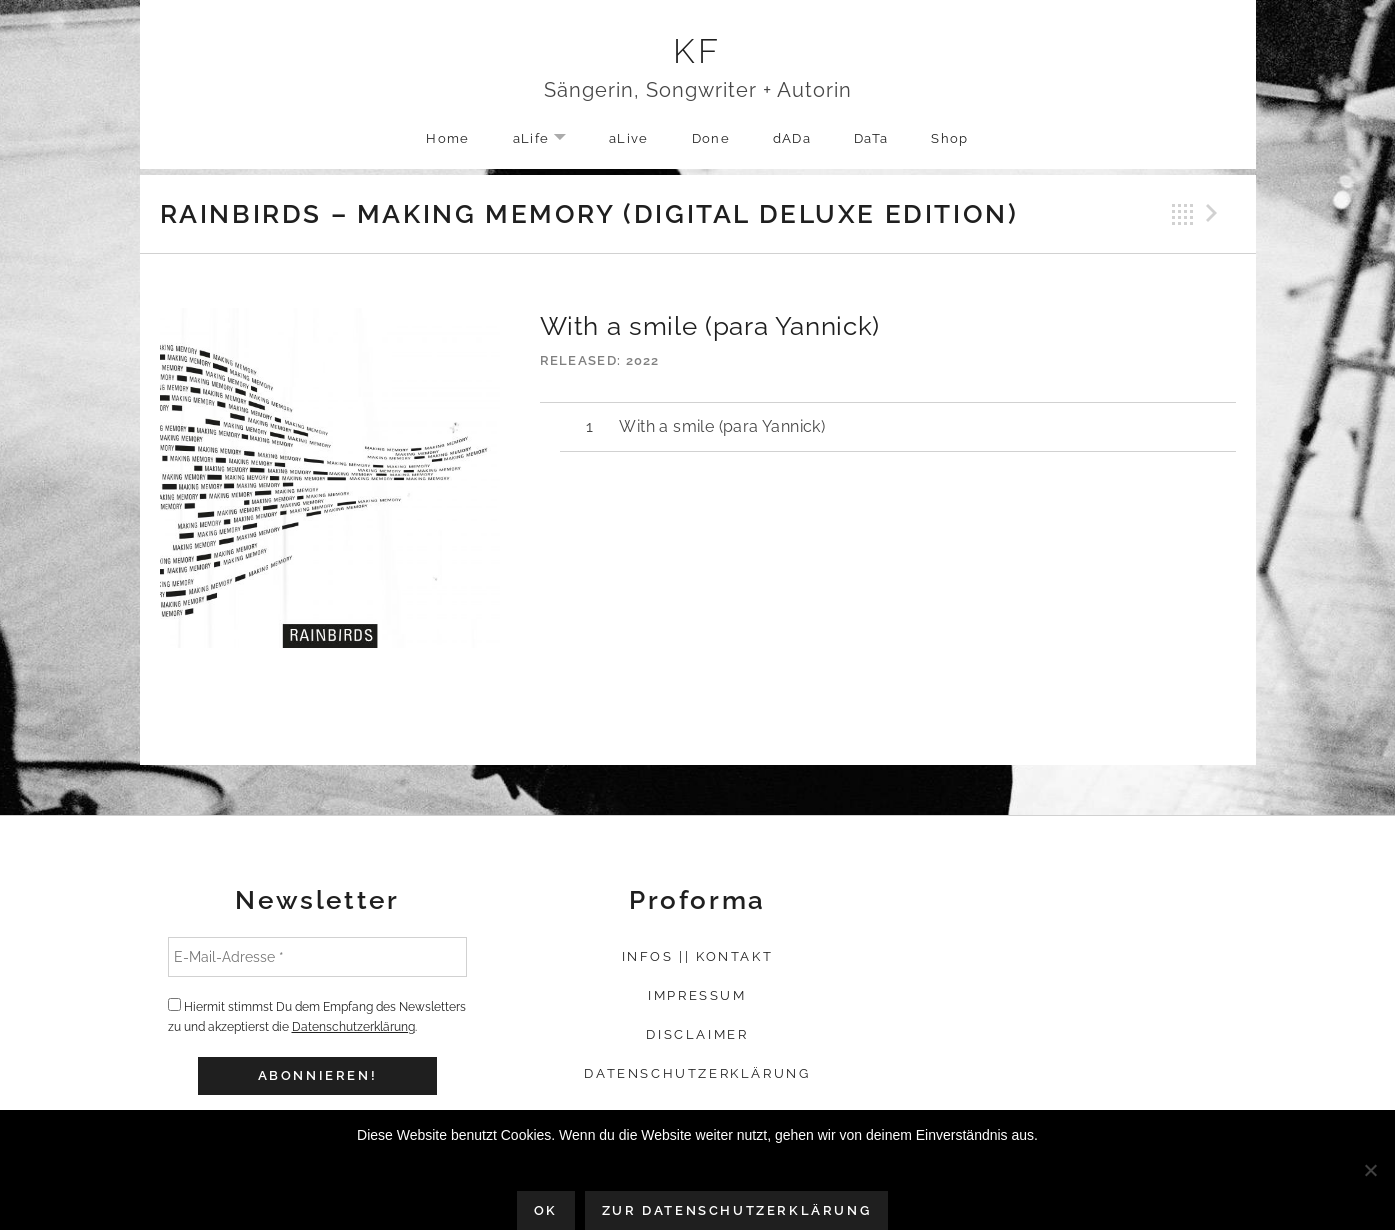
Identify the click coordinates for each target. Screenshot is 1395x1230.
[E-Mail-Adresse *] (318, 957)
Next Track (1215, 214)
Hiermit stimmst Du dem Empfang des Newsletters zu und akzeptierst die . (317, 1016)
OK (546, 1210)
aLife (550, 139)
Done (711, 138)
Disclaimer (697, 1034)
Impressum (697, 995)
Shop (949, 138)
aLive (629, 138)
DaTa (871, 138)
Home (447, 138)
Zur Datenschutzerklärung (736, 1210)
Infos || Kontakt (698, 956)
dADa (792, 138)
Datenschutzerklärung (353, 1027)
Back (1183, 214)
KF (697, 51)
